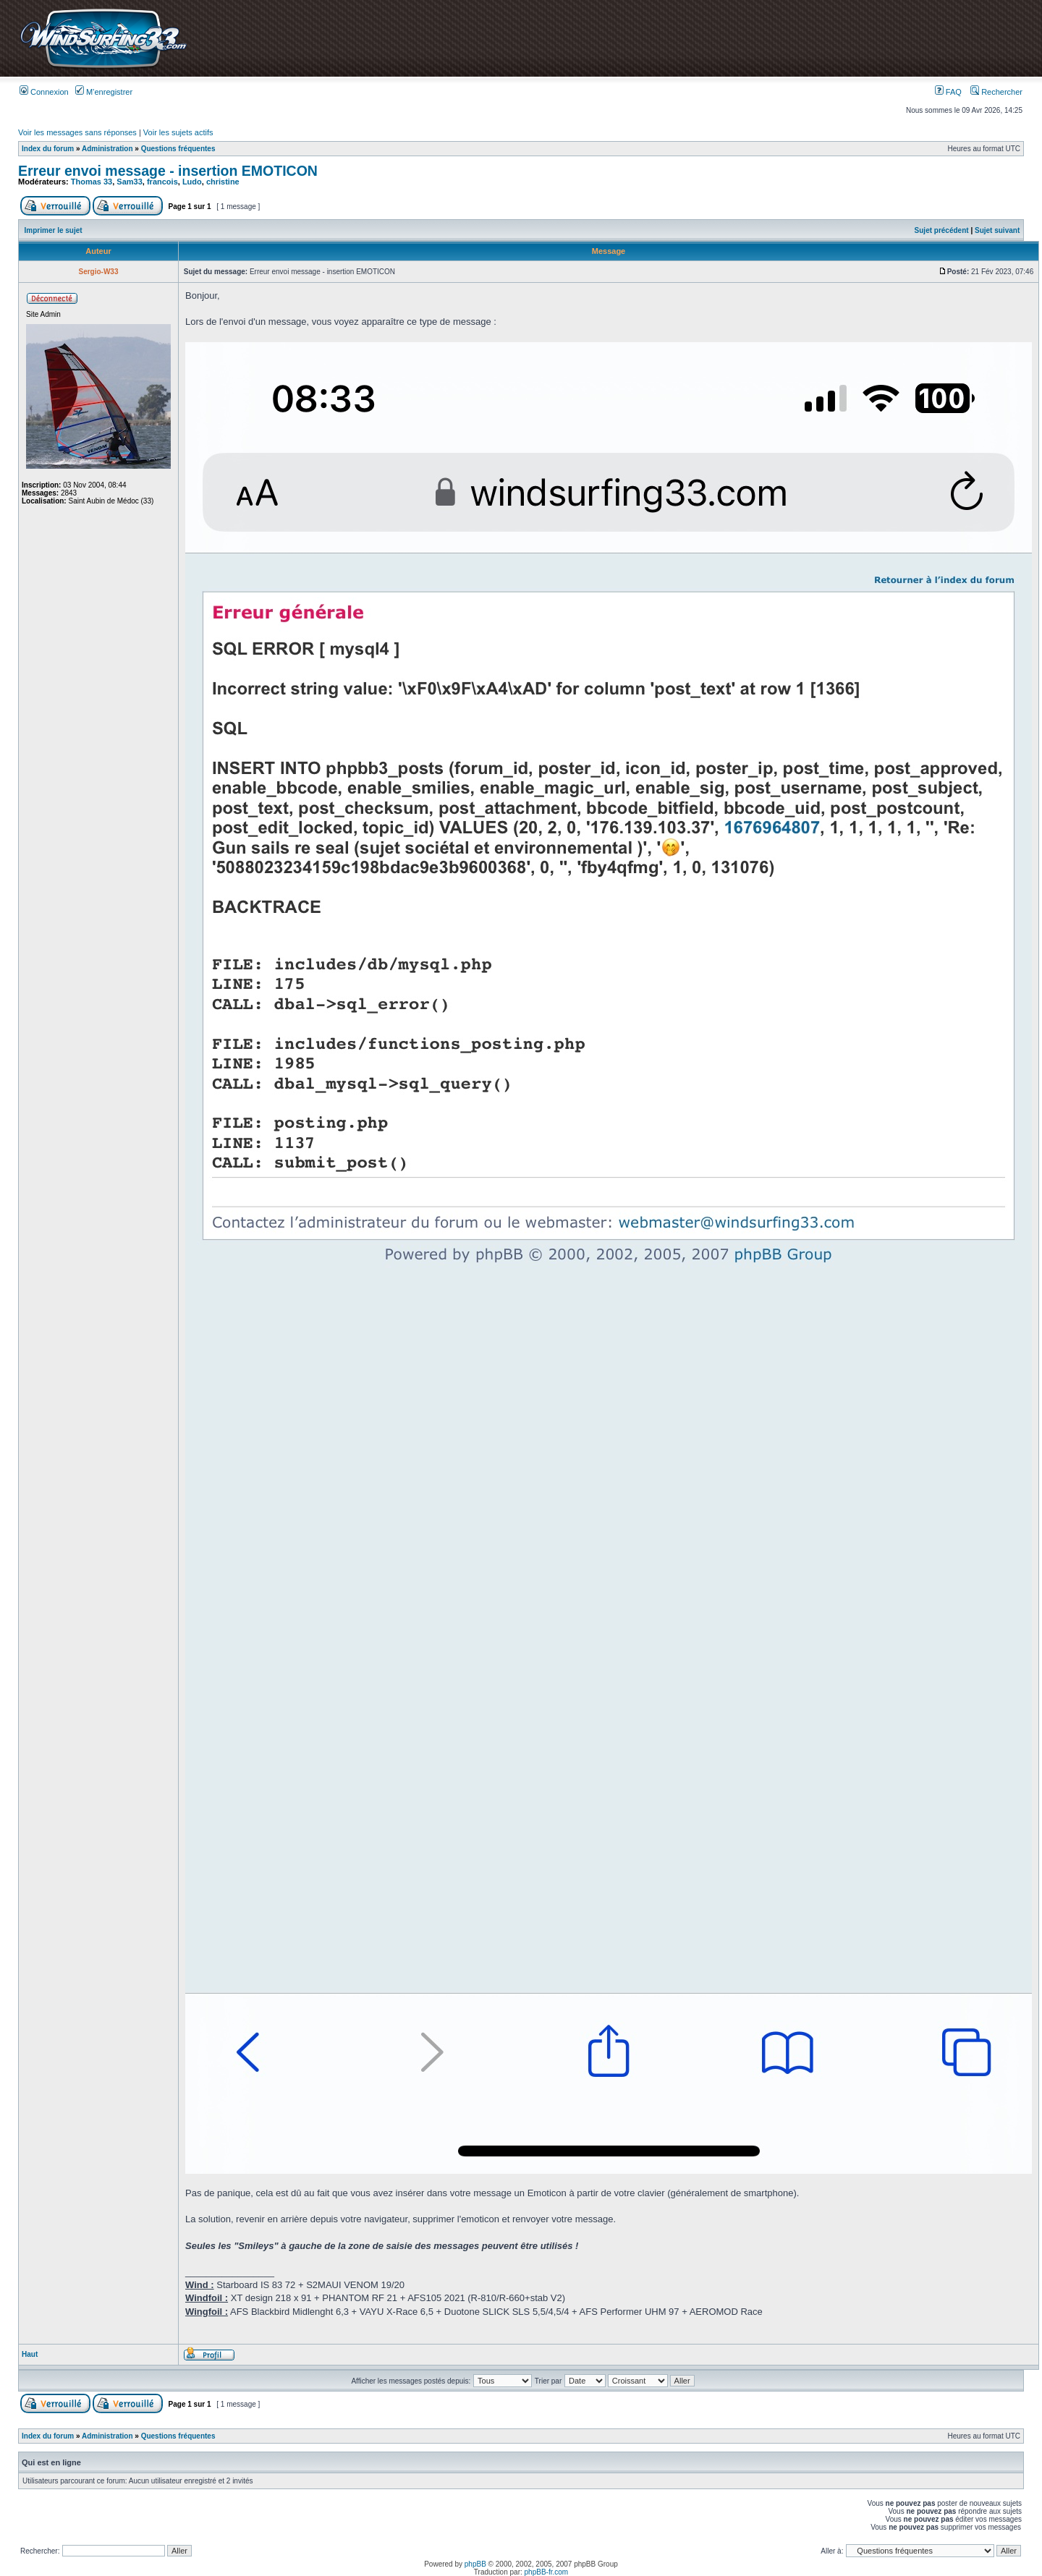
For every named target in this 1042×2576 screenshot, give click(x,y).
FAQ (948, 92)
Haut (30, 2354)
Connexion (44, 92)
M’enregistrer (103, 92)
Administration (107, 149)
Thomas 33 (91, 181)
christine (223, 181)
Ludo (192, 181)
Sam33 (129, 181)
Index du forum (48, 149)
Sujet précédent (942, 230)
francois (162, 181)
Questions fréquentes (178, 149)
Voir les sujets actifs (178, 132)
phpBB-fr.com (547, 2572)
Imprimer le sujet (53, 230)
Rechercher (996, 92)
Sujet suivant (997, 230)
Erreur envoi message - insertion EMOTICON (168, 171)
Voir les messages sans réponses (77, 132)
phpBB (475, 2564)
